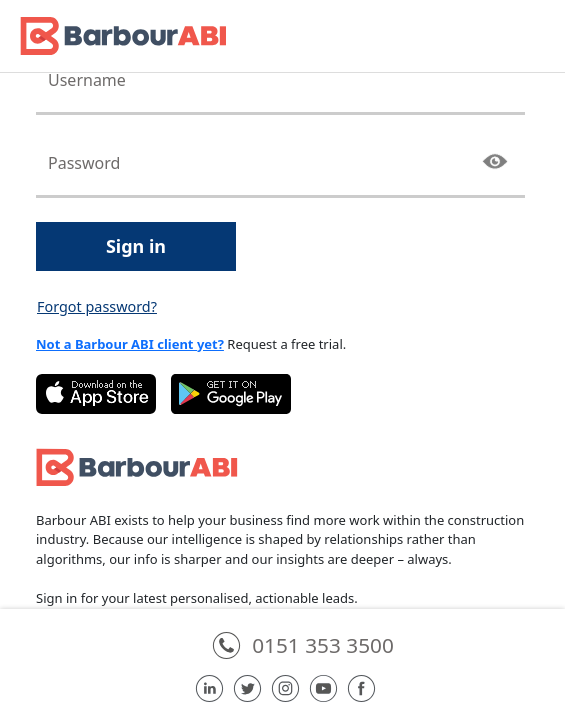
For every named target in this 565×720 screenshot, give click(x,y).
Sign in (136, 246)
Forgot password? (97, 306)
